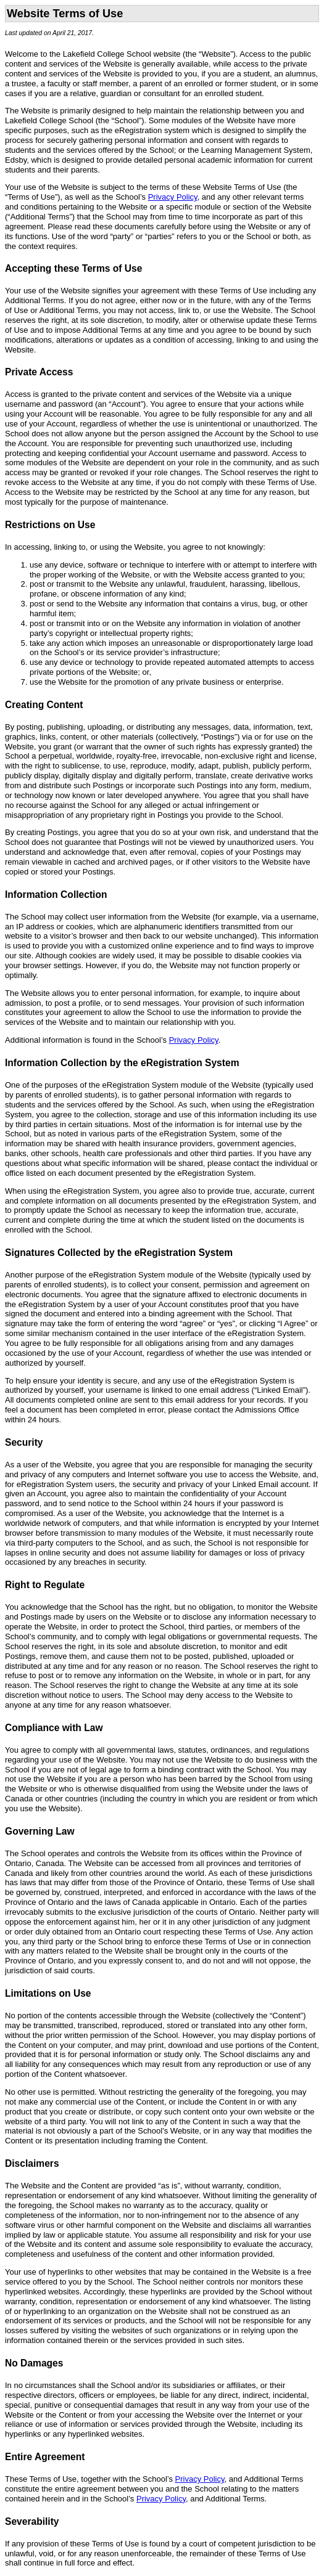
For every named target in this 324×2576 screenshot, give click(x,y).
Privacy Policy (172, 197)
